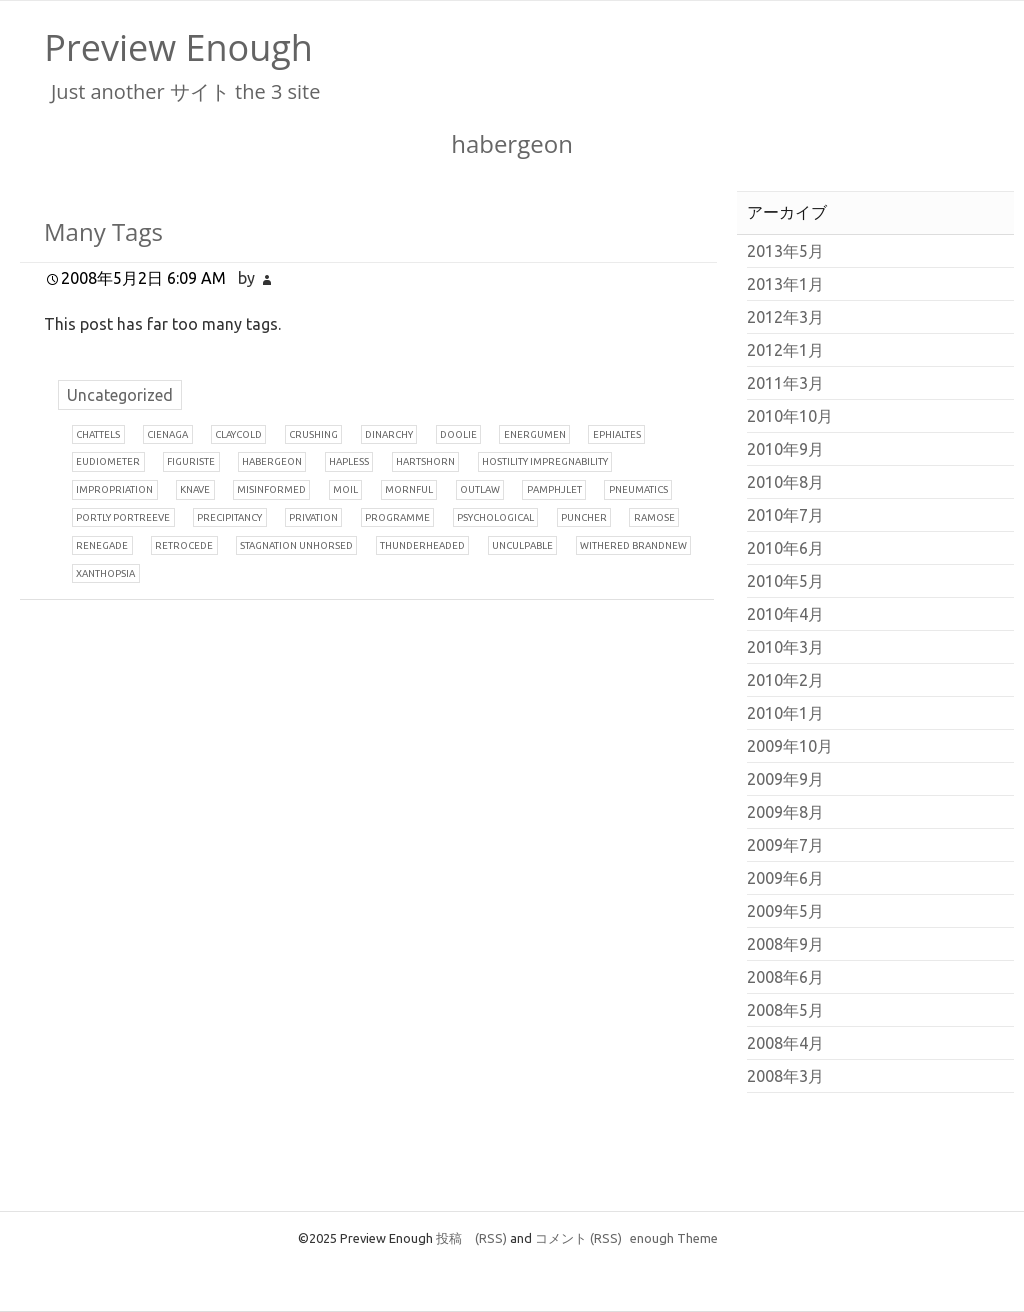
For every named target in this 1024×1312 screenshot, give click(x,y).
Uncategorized (120, 395)
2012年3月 (785, 317)
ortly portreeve (123, 517)
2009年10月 (790, 746)
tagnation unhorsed (296, 545)
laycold (238, 434)
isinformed (271, 489)
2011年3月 (785, 383)
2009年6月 (785, 878)
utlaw (480, 489)
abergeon (272, 461)
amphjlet (554, 489)
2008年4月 (785, 1043)
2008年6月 (785, 977)
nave (195, 489)
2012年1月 (785, 350)
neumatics (638, 489)
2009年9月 (785, 779)
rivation (313, 517)
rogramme (397, 517)
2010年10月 (790, 416)
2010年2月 (785, 680)
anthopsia (105, 573)
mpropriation (114, 489)
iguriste (191, 461)
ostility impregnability (545, 461)
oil (345, 489)
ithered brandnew (633, 545)
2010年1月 (785, 713)
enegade (102, 545)
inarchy (389, 434)
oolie (458, 434)
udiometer (108, 461)
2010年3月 (785, 647)
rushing (313, 434)
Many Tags (103, 231)
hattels (98, 434)
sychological (495, 517)
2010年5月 (785, 581)
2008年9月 (785, 944)
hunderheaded (422, 545)
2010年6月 (785, 548)
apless (349, 461)
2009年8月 (785, 812)
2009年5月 (785, 911)
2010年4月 (785, 614)
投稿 (471, 1238)
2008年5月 (785, 1010)
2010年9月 (785, 449)
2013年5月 (785, 251)
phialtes (617, 434)
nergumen (535, 434)
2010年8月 (785, 482)
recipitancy (229, 517)
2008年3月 (785, 1076)
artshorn (425, 461)
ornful (409, 489)
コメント (578, 1238)
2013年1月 (785, 284)
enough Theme (674, 1238)
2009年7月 (785, 845)
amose (654, 517)
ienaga (167, 434)
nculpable (522, 545)
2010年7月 (785, 515)
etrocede (184, 545)
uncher (584, 517)
